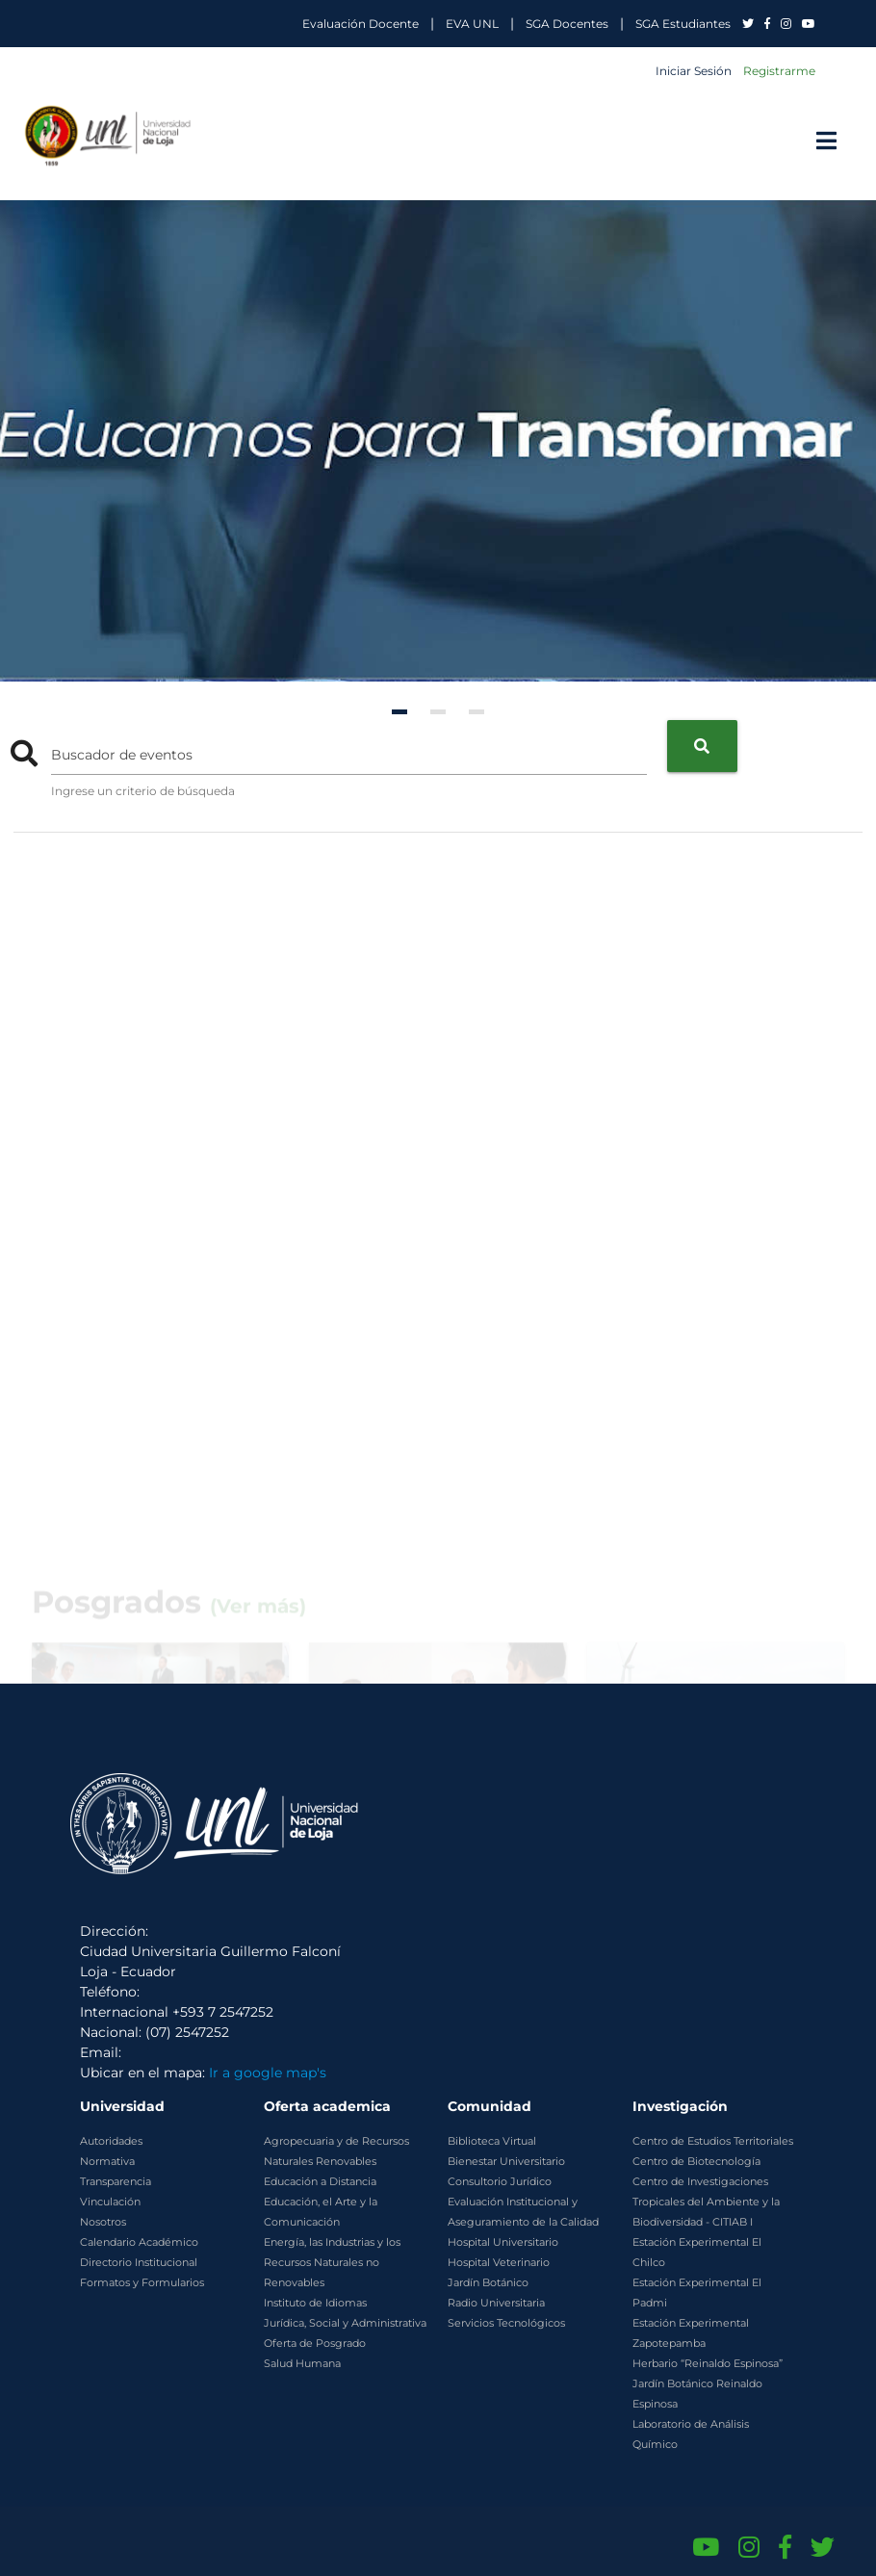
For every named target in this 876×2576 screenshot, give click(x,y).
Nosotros (103, 2221)
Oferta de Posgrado (315, 2343)
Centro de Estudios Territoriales (712, 2141)
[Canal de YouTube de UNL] (705, 2547)
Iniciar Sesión (694, 71)
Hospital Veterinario (499, 2262)
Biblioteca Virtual (492, 2141)
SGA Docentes (567, 23)
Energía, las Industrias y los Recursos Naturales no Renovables (332, 2262)
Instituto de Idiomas (315, 2302)
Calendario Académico (139, 2242)
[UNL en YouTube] (808, 23)
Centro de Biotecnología (696, 2161)
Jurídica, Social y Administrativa (345, 2323)
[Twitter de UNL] (823, 2547)
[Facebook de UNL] (785, 2547)
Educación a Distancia (320, 2181)
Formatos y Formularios (142, 2282)
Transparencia (115, 2181)
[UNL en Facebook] (768, 23)
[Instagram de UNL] (749, 2547)
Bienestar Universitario (506, 2161)
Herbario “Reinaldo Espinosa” (707, 2363)
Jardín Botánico (488, 2282)
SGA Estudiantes (683, 23)
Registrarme (779, 71)
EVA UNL (472, 23)
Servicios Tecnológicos (506, 2323)
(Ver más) (258, 1674)
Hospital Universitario (503, 2242)
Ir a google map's (267, 2072)
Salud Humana (302, 2363)
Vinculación (110, 2201)
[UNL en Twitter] (749, 23)
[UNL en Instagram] (787, 23)
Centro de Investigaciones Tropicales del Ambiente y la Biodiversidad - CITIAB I (706, 2201)
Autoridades (111, 2141)
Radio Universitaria (496, 2302)
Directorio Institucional (138, 2262)
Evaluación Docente (360, 23)
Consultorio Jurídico (500, 2181)
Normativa (107, 2161)
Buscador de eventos (122, 754)
